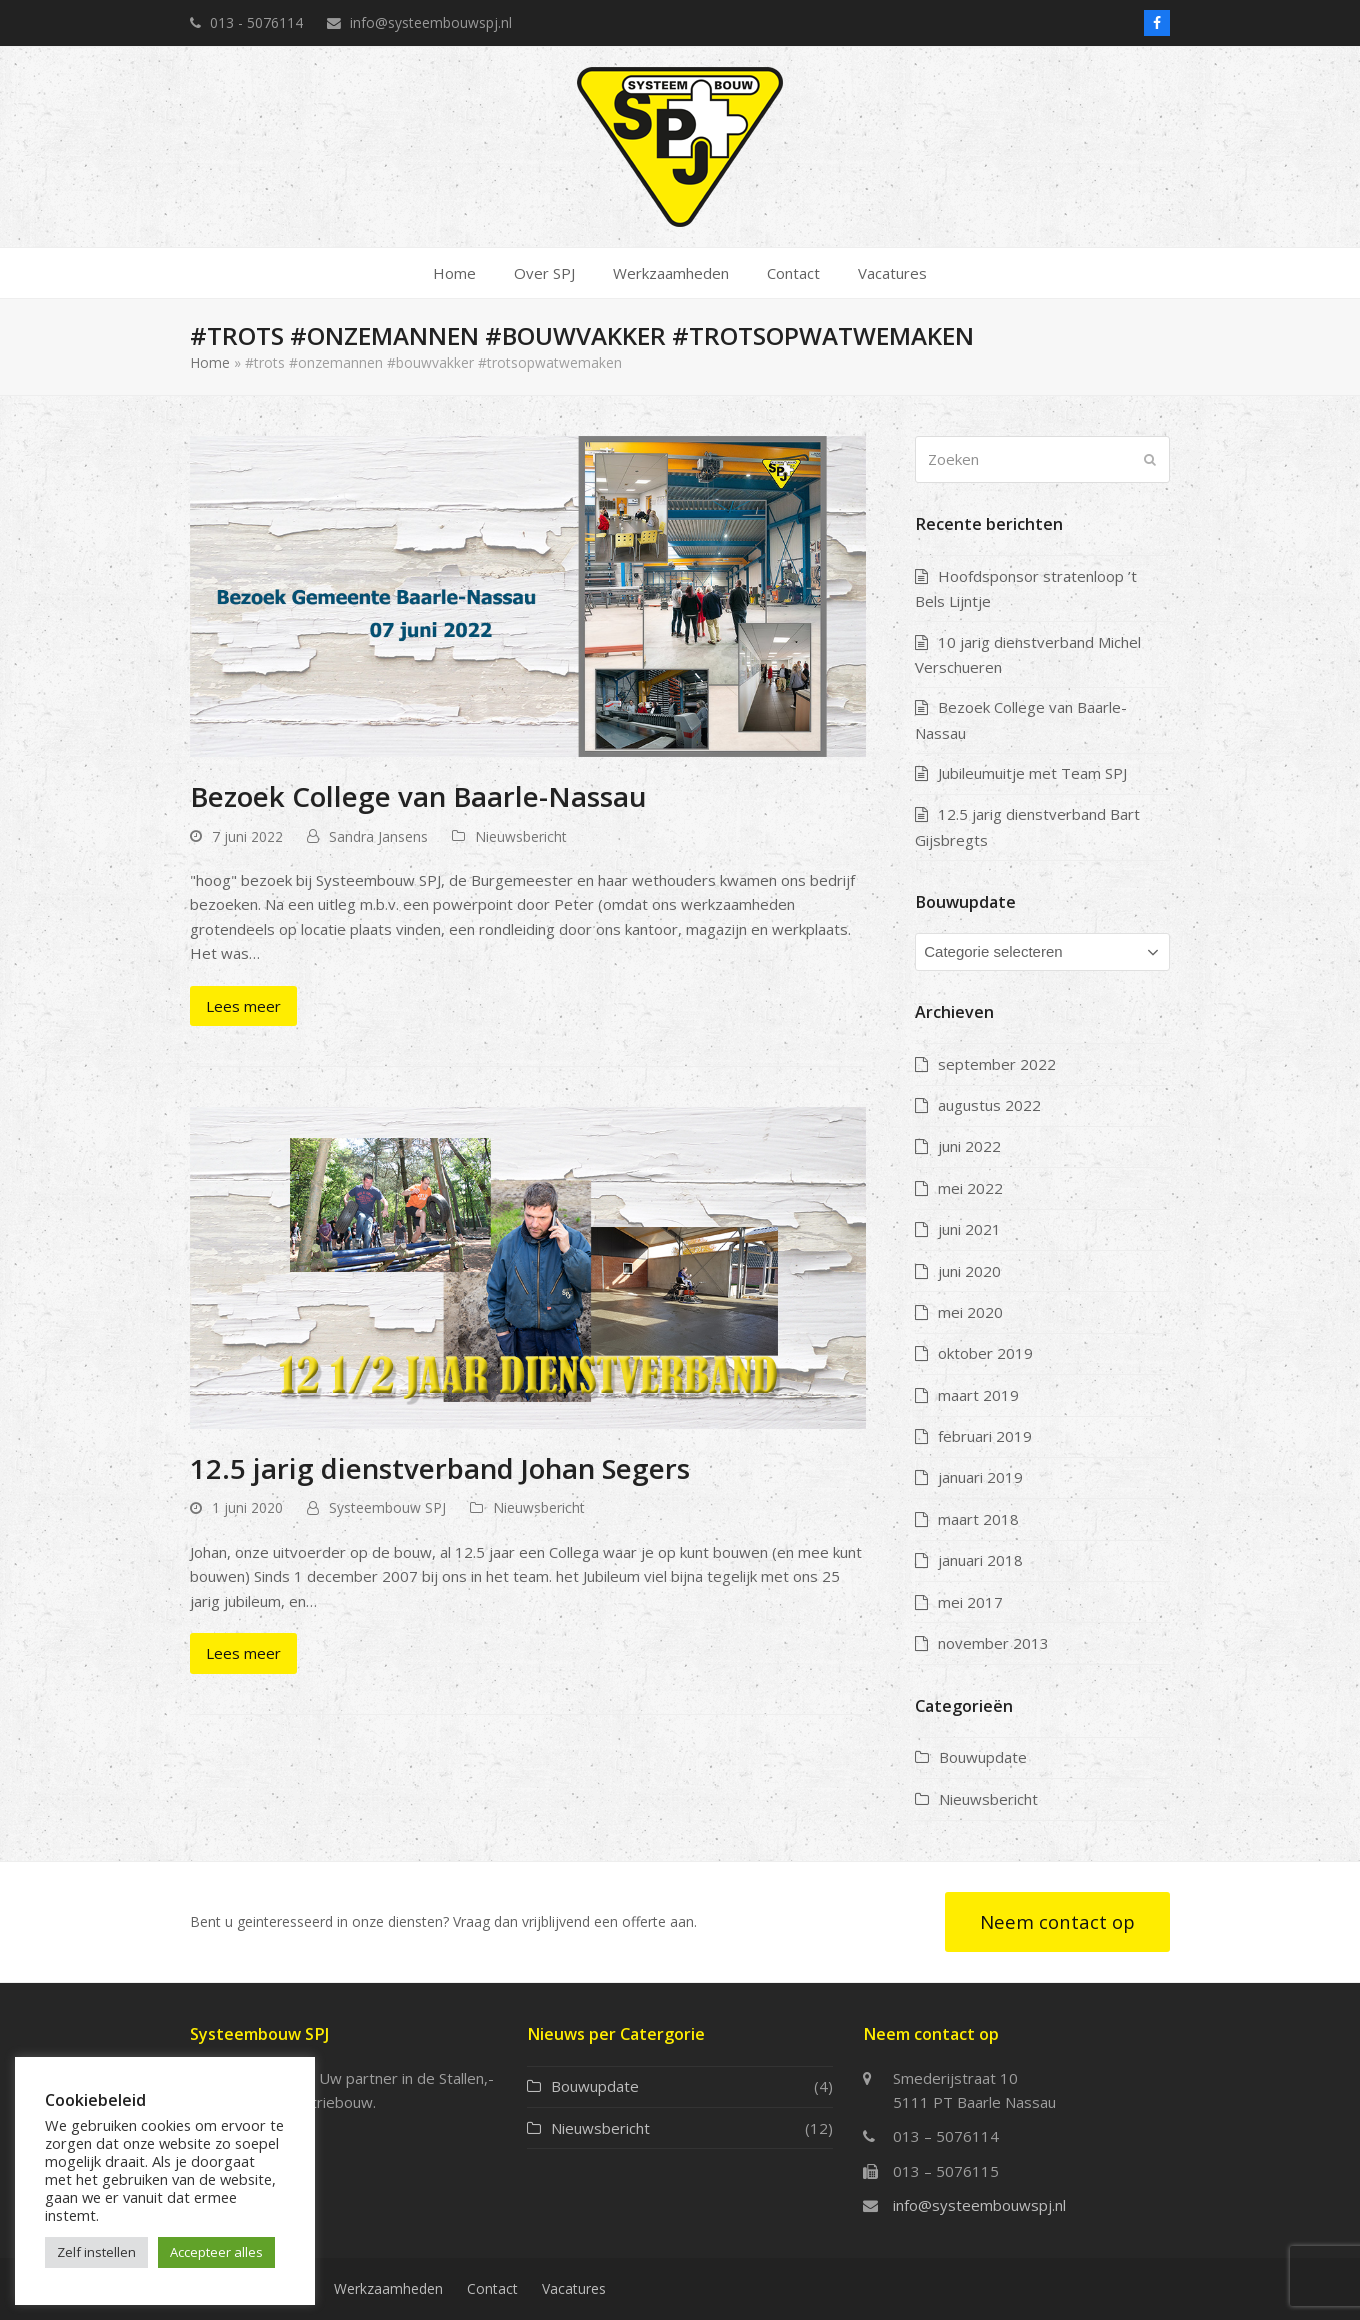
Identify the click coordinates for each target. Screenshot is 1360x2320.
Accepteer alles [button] (216, 2252)
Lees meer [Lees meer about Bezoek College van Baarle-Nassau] (243, 1006)
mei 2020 (970, 1312)
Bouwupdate (983, 1757)
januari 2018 (980, 1560)
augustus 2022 (989, 1105)
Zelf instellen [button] (96, 2252)
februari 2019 (985, 1436)
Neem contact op (1057, 1921)
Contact (492, 2288)
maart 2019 (978, 1395)
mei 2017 (970, 1602)
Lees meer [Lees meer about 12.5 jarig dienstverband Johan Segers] (243, 1653)
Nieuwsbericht (521, 836)
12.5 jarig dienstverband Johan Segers (440, 1468)
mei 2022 (970, 1188)
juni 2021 (969, 1229)
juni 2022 (969, 1146)
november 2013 (993, 1643)
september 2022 (997, 1064)
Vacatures (574, 2288)
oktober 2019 (985, 1353)
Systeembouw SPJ (387, 1507)
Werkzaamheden (388, 2288)
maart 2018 (978, 1519)
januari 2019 (980, 1477)
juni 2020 (969, 1271)
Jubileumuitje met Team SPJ (1032, 773)
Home (210, 362)
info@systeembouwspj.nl (979, 2205)
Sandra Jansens (378, 836)
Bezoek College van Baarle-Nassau (418, 796)
